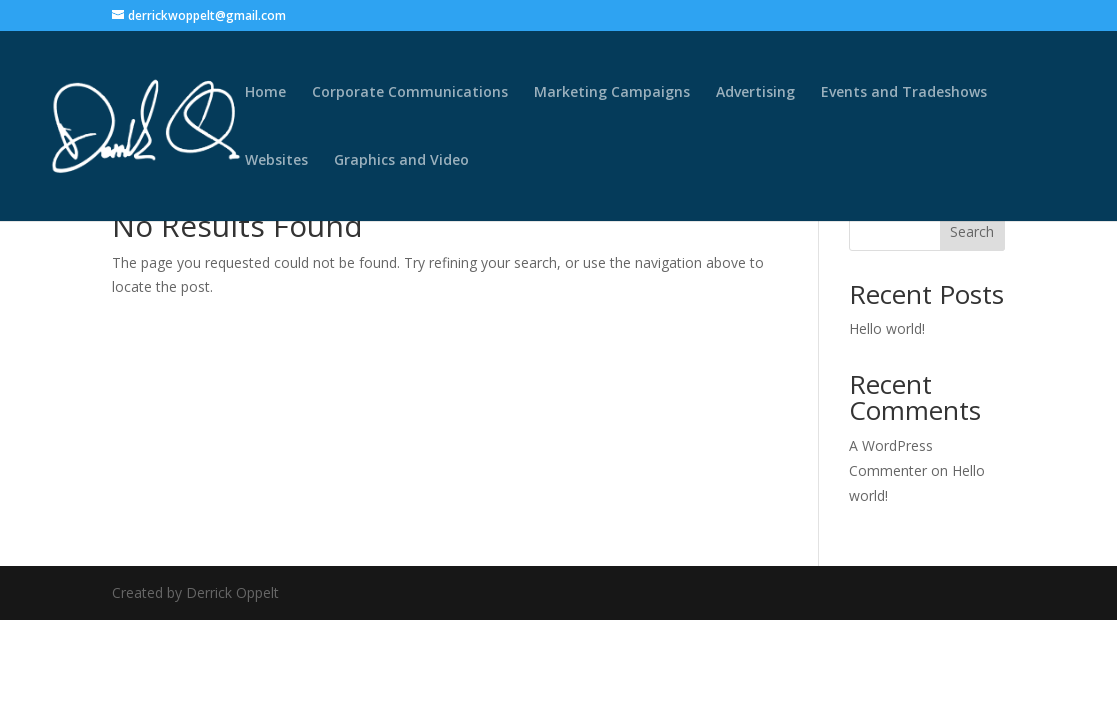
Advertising (755, 93)
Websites (276, 161)
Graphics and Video (401, 161)
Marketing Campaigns (612, 93)
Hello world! (887, 328)
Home (265, 93)
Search (972, 231)
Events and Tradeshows (904, 93)
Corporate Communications (410, 93)
